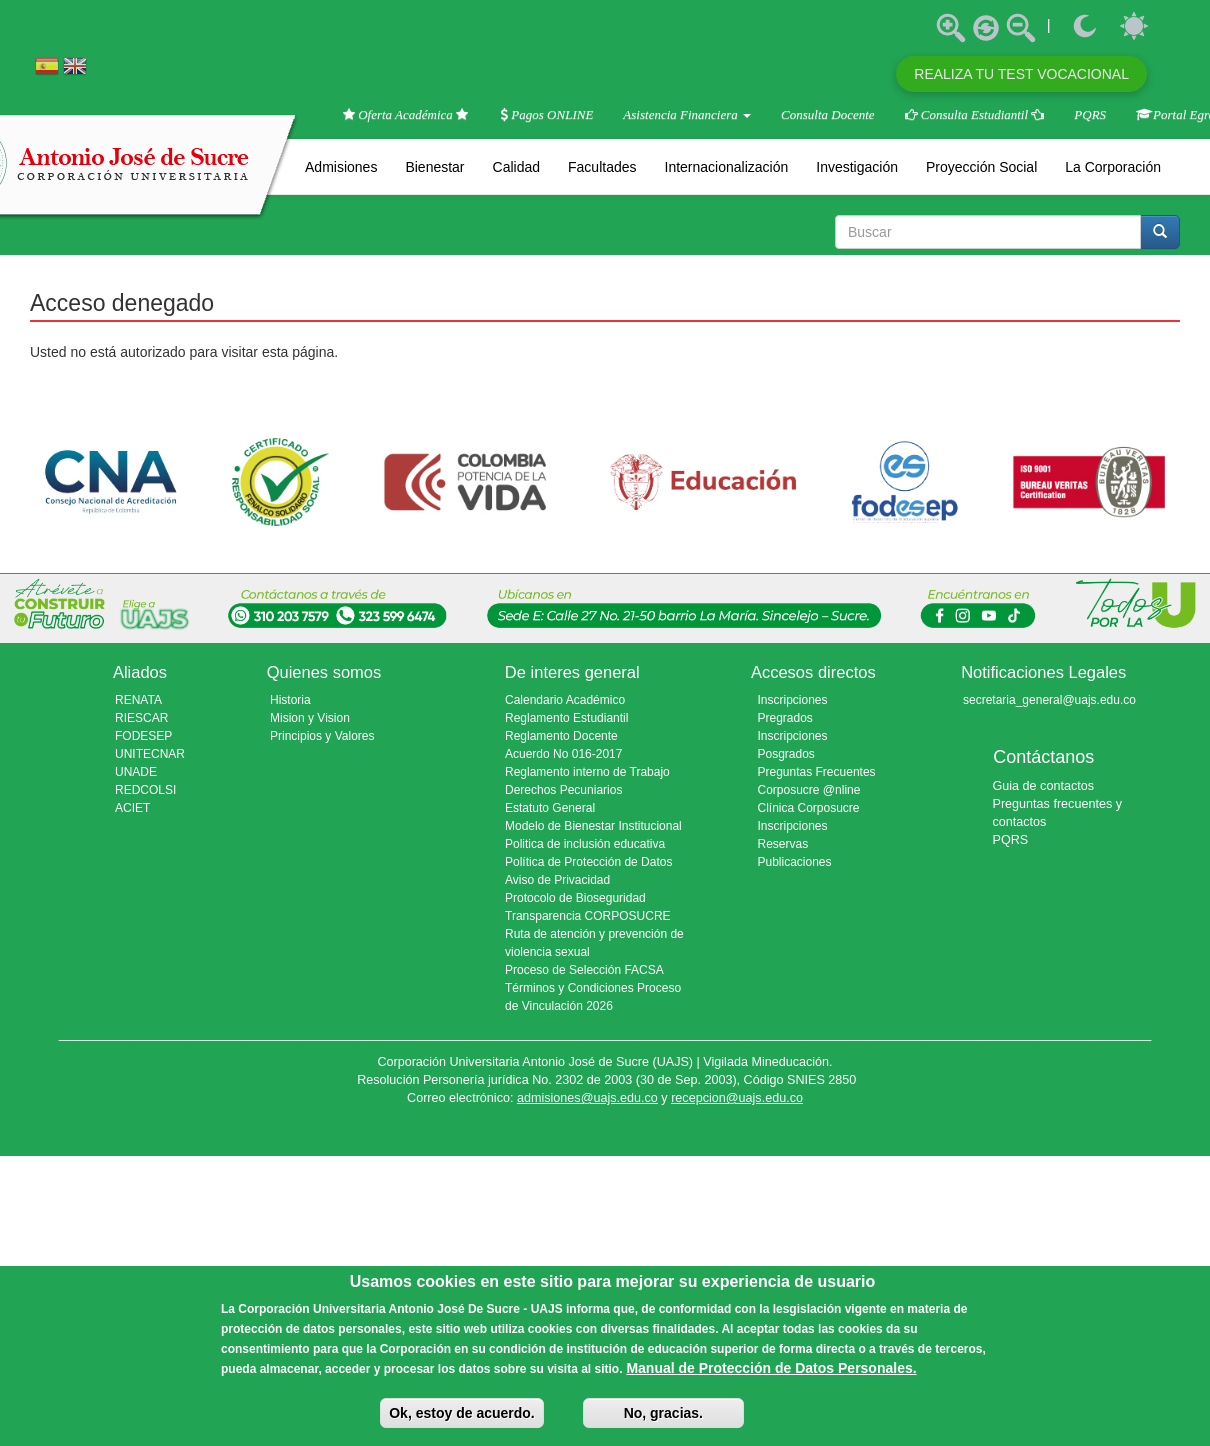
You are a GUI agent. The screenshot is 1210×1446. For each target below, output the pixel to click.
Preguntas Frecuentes (817, 772)
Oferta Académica (407, 114)
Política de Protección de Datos (588, 862)
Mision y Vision (310, 718)
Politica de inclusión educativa (585, 844)
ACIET (132, 808)
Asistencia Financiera (687, 114)
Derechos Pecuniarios (563, 790)
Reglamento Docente (561, 736)
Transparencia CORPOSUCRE (588, 916)
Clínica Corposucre (809, 808)
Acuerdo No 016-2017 (563, 754)
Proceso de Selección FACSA (584, 970)
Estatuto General (550, 808)
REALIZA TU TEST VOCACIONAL (1021, 74)
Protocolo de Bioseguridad (575, 898)
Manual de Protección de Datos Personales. (771, 1368)
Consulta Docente (828, 114)
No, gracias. (663, 1413)
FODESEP (143, 736)
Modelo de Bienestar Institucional (593, 826)
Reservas (783, 844)
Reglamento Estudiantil (566, 718)
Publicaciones (795, 862)
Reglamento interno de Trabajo (587, 772)
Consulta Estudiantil (975, 114)
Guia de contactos (1044, 786)
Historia (290, 700)
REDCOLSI (145, 790)
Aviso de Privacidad (557, 880)
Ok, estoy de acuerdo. (462, 1413)
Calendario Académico (565, 700)
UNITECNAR (150, 754)
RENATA (138, 700)
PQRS (1090, 114)
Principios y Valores (322, 736)
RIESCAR (141, 718)
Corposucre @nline (809, 790)
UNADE (136, 772)
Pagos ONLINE (547, 114)
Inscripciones (793, 826)
